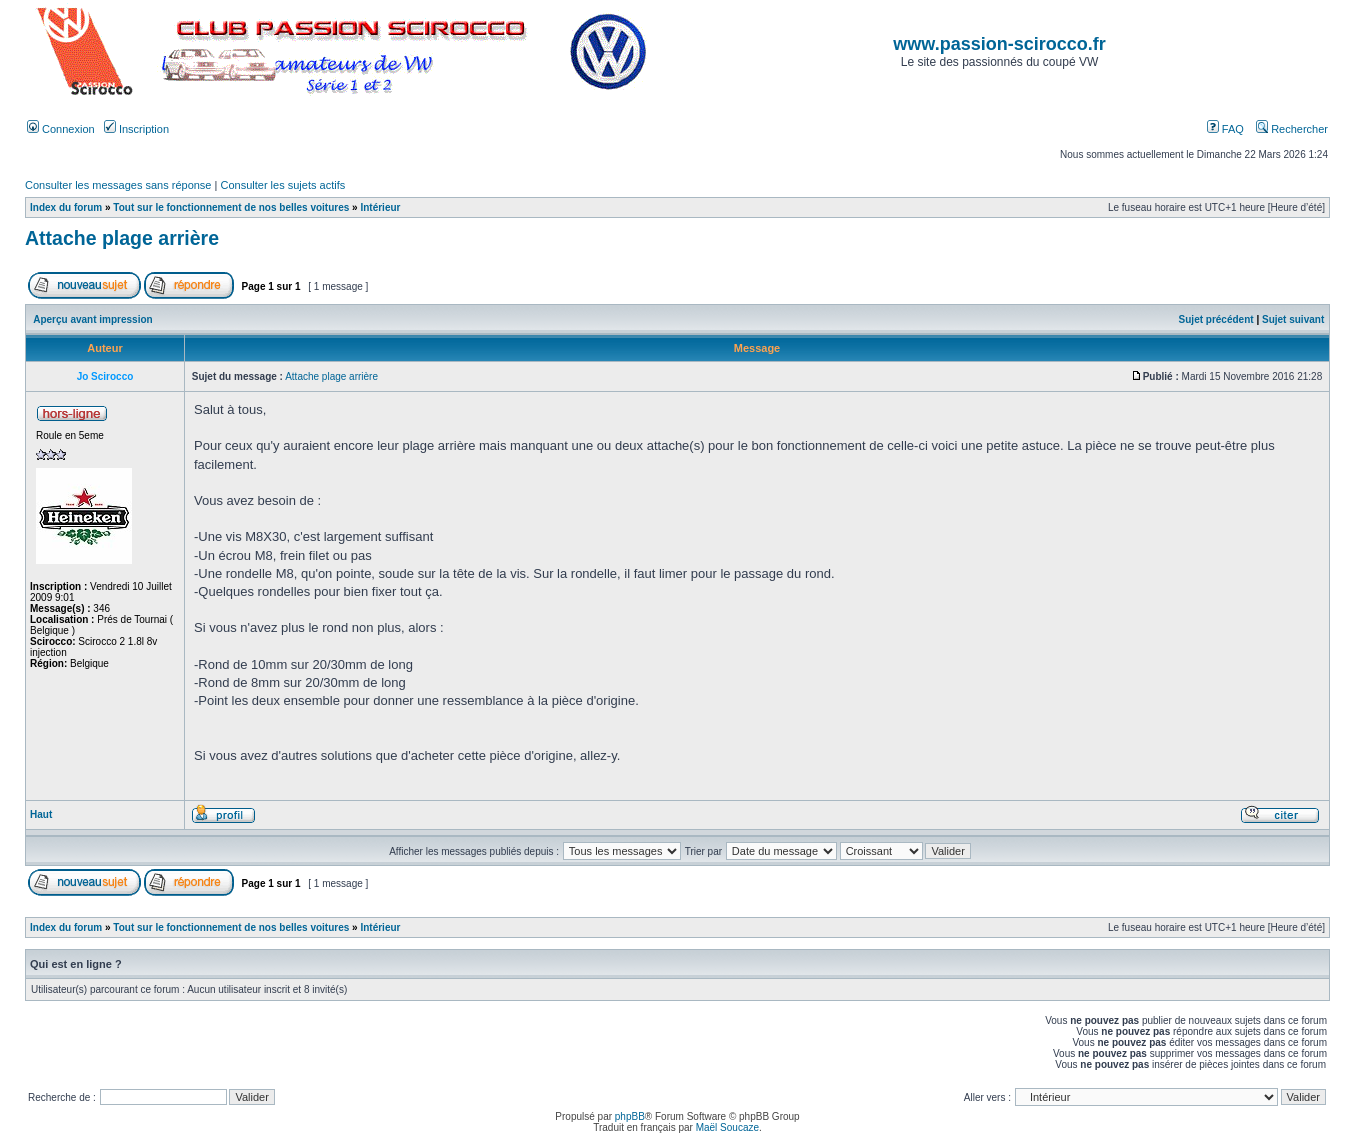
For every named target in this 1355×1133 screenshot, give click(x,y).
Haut (41, 814)
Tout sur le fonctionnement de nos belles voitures (231, 207)
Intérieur (380, 207)
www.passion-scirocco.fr (999, 44)
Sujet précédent (1216, 319)
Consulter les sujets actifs (282, 185)
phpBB (630, 1116)
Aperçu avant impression (92, 319)
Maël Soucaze (727, 1127)
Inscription (136, 129)
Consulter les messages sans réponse (118, 185)
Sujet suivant (1293, 319)
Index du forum (66, 207)
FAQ (1225, 129)
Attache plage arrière (122, 238)
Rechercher (1292, 129)
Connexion (61, 129)
